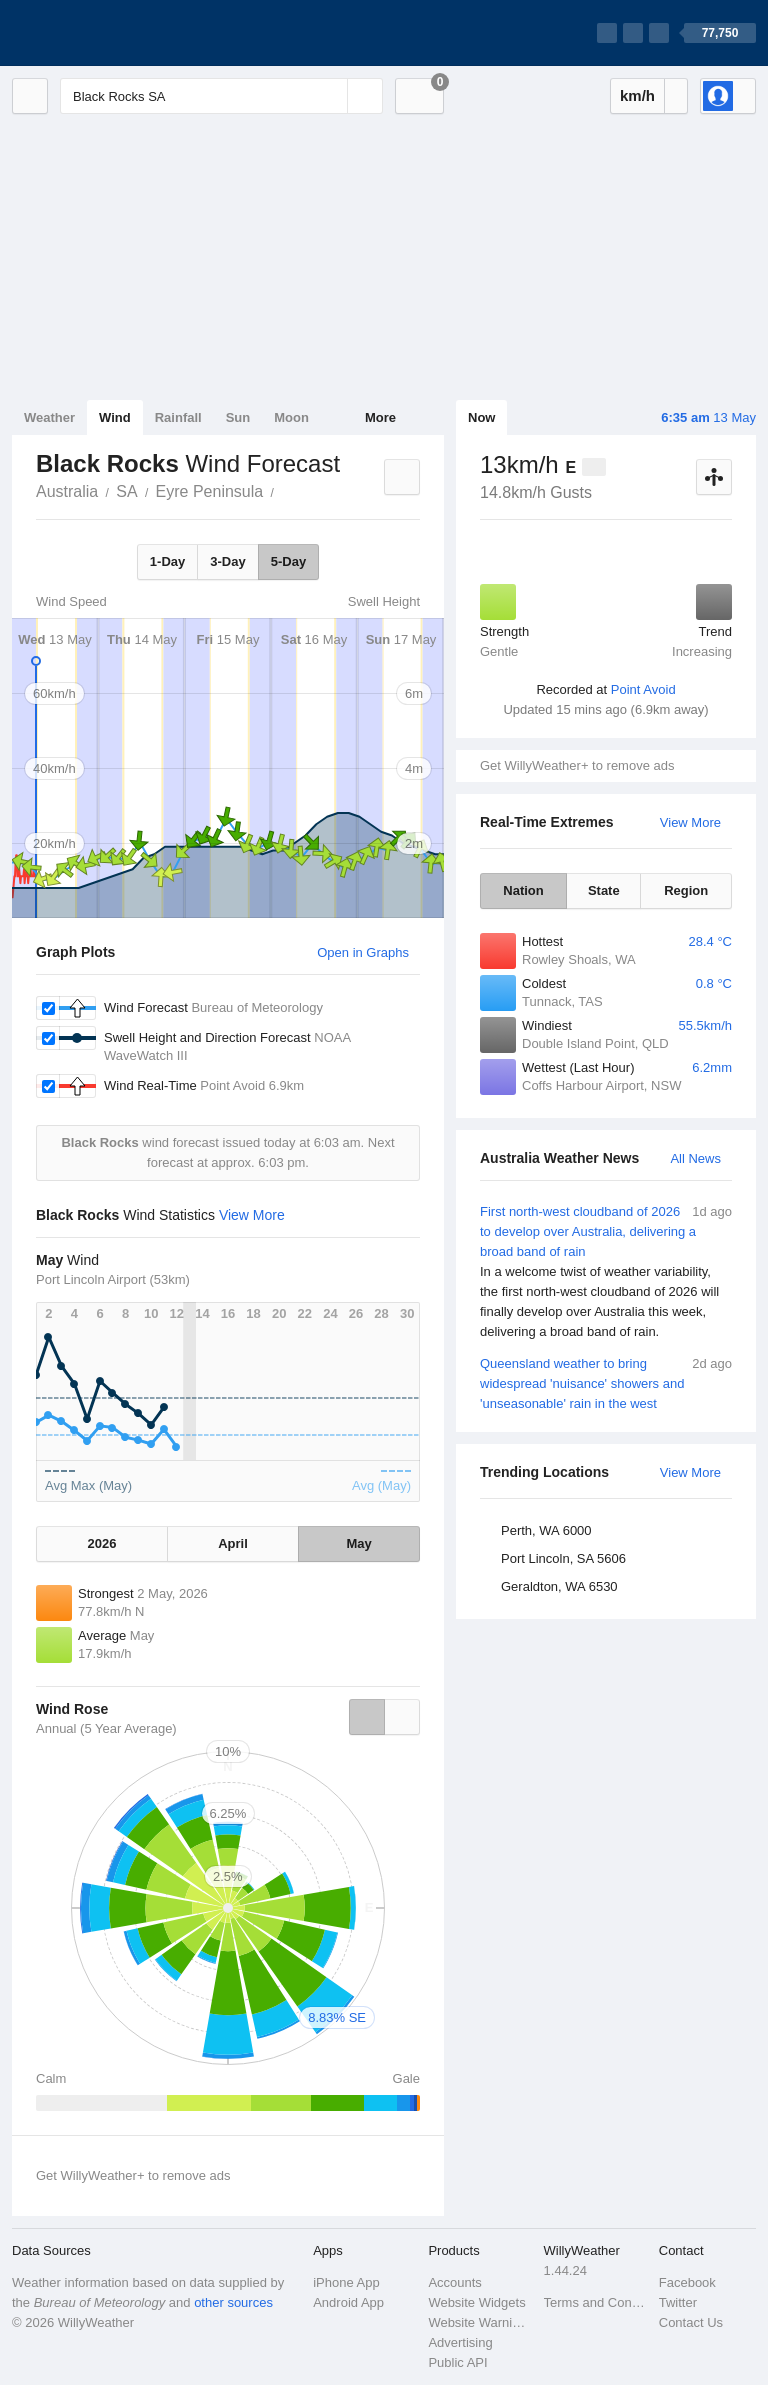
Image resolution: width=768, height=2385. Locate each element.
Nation (523, 890)
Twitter (678, 2302)
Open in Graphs (363, 952)
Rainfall (178, 417)
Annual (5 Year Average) (106, 1728)
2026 (102, 1543)
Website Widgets (476, 2302)
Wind (115, 417)
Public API (457, 2362)
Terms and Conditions (595, 2302)
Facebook (687, 2282)
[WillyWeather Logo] (106, 33)
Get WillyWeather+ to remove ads (577, 765)
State (604, 890)
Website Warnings (479, 2322)
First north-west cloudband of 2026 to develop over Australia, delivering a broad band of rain (606, 1272)
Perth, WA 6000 (546, 1530)
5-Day (288, 561)
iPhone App (346, 2282)
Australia (67, 491)
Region (686, 890)
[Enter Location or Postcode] (221, 96)
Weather (49, 417)
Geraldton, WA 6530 (559, 1586)
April (233, 1543)
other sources (233, 2302)
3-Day (227, 561)
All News (695, 1158)
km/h (637, 95)
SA (126, 491)
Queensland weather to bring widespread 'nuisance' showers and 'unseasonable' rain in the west (606, 1382)
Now (481, 417)
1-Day (167, 561)
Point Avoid (643, 689)
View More (690, 822)
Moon (291, 417)
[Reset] (330, 96)
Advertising (460, 2342)
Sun (238, 417)
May (358, 1543)
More (380, 417)
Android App (348, 2302)
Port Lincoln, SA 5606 (563, 1558)
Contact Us (691, 2322)
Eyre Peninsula (210, 491)
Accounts (454, 2282)
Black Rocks (285, 490)
